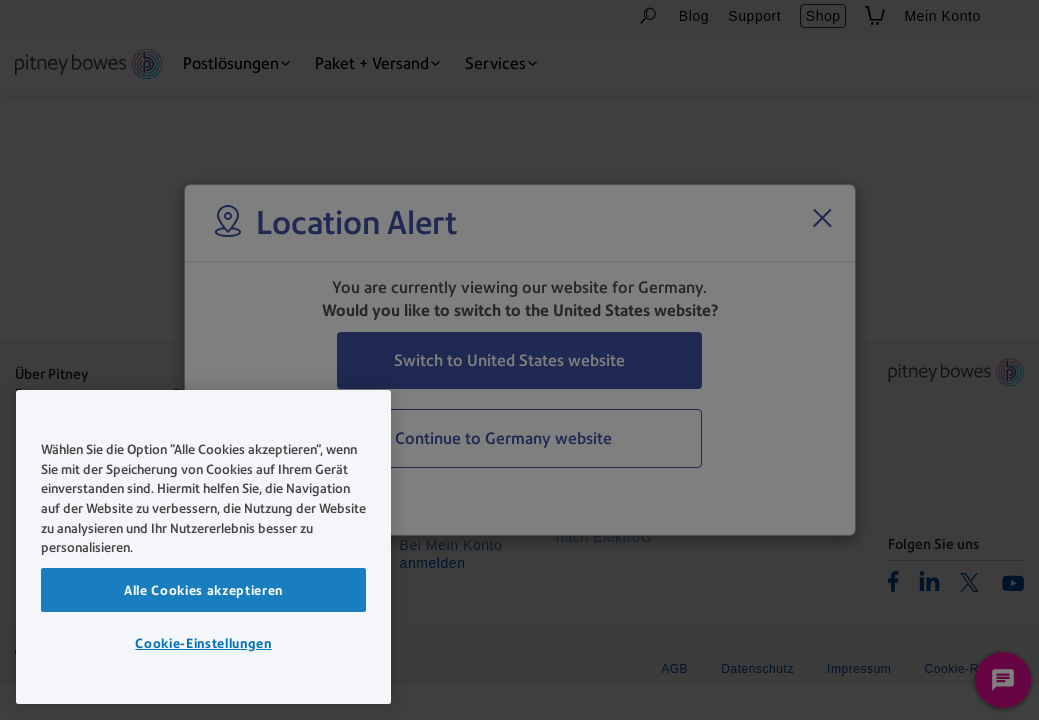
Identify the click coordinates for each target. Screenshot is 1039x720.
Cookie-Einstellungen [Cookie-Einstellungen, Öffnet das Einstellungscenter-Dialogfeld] (203, 643)
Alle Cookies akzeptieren (203, 590)
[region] (203, 547)
